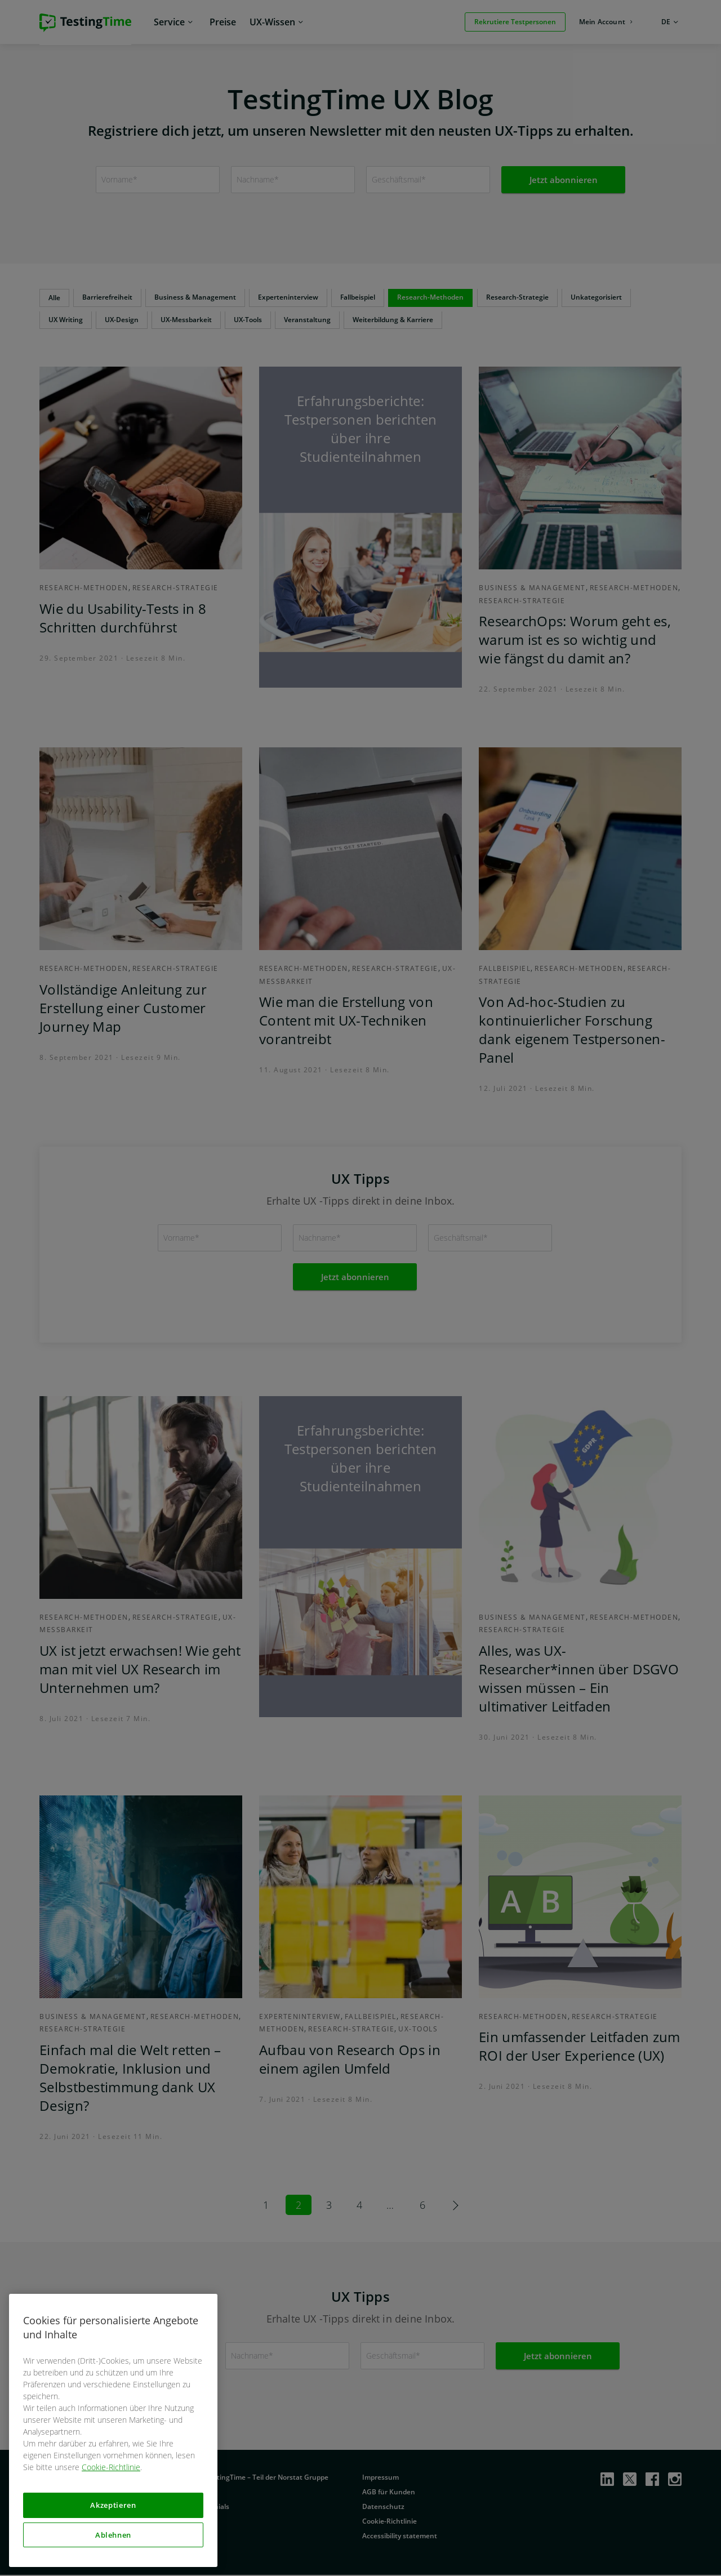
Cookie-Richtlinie (111, 2467)
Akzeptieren (113, 2505)
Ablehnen (113, 2535)
